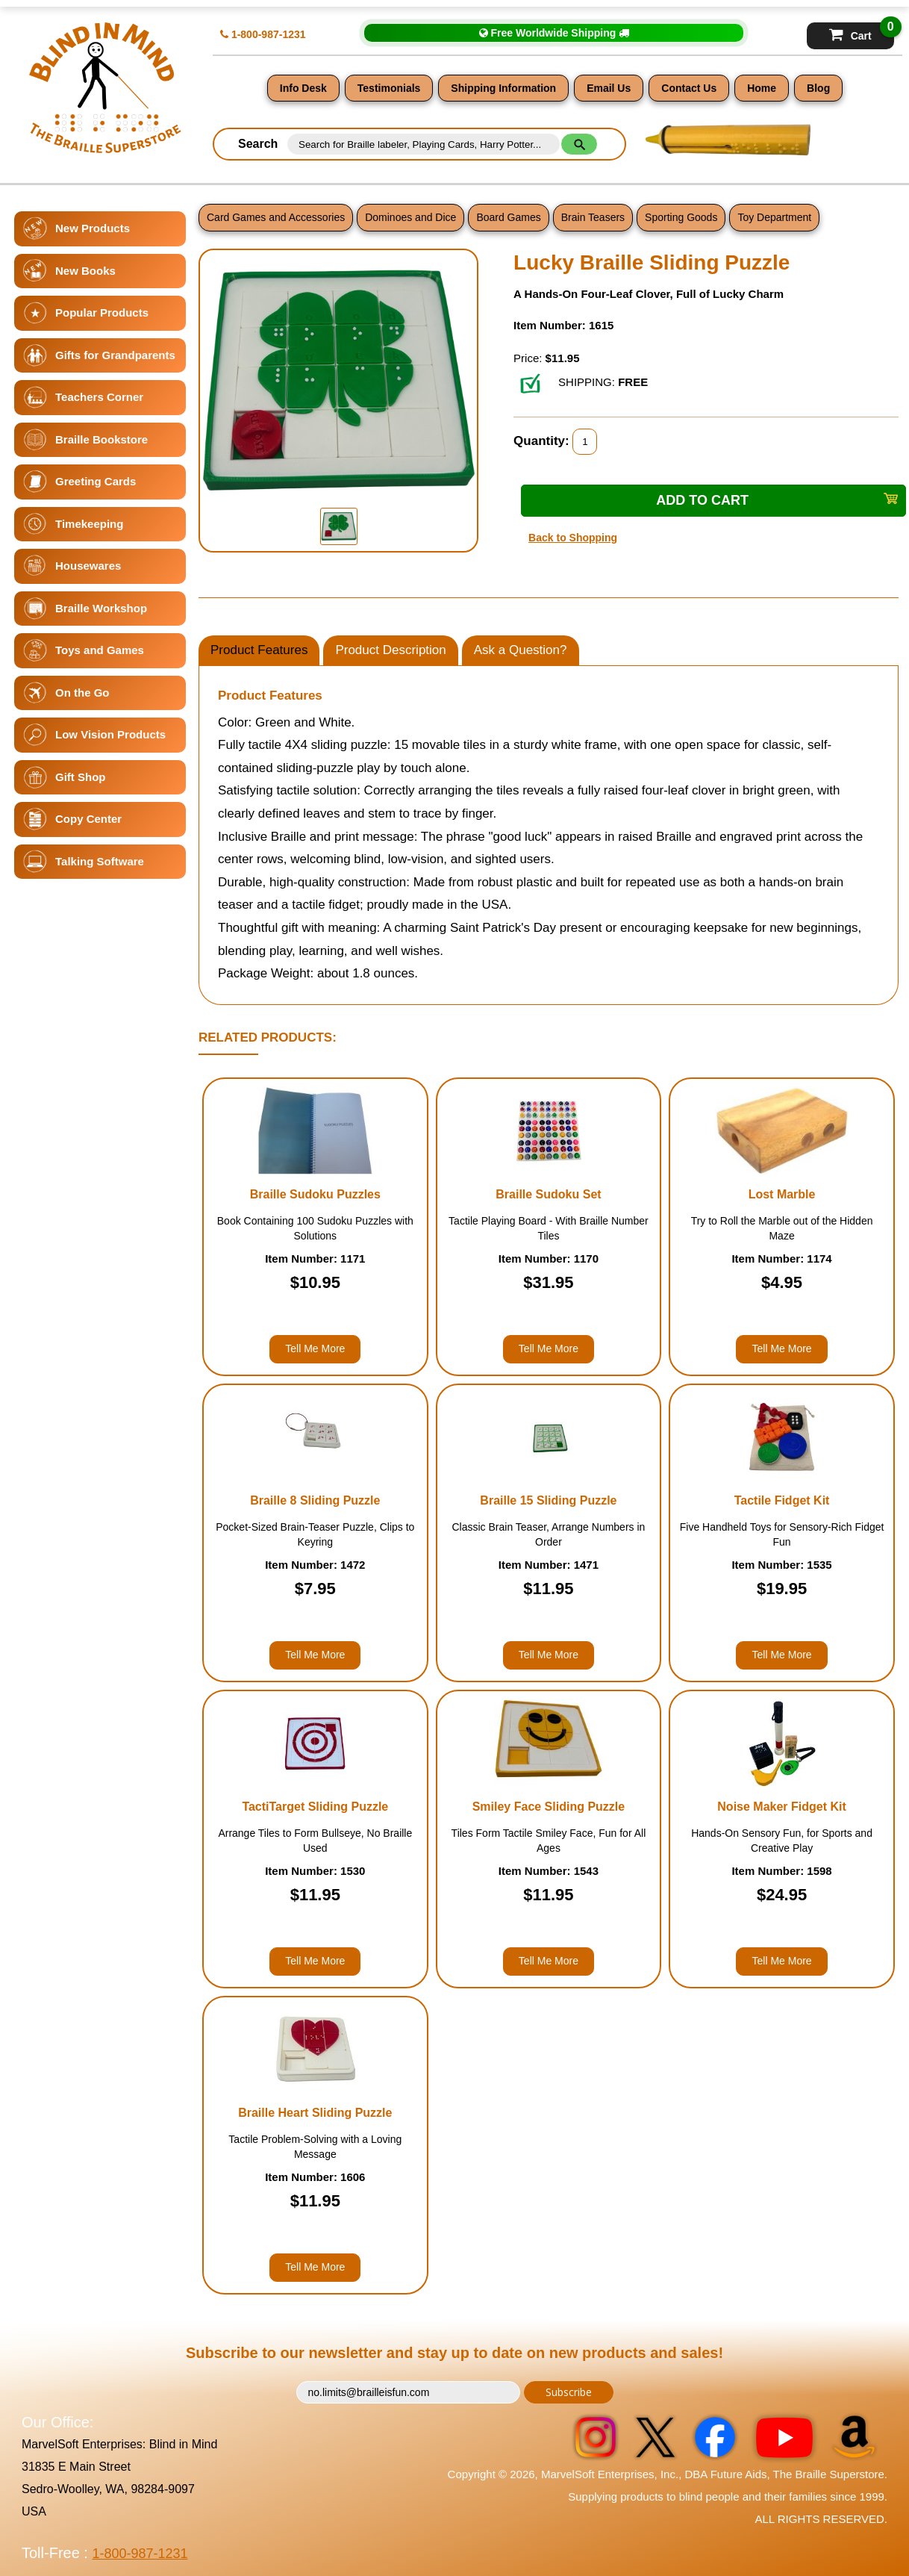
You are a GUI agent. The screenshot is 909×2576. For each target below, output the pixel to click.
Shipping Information (503, 88)
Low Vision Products (110, 734)
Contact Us (688, 88)
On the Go (82, 692)
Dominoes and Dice (410, 217)
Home (761, 88)
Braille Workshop (101, 608)
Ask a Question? (520, 650)
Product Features (258, 650)
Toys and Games (99, 650)
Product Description (390, 650)
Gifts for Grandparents (115, 355)
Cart (861, 32)
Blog (818, 88)
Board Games (508, 217)
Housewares (88, 565)
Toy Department (774, 217)
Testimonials (389, 88)
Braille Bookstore (101, 439)
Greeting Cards (95, 481)
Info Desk (303, 88)
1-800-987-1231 (263, 34)
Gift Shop (80, 777)
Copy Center (88, 818)
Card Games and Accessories (276, 217)
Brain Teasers (593, 217)
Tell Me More (315, 1348)
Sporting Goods (681, 217)
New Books (85, 270)
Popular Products (102, 312)
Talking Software (99, 861)
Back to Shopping (572, 538)
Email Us (609, 88)
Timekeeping (89, 523)
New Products (92, 228)
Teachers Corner (99, 397)
